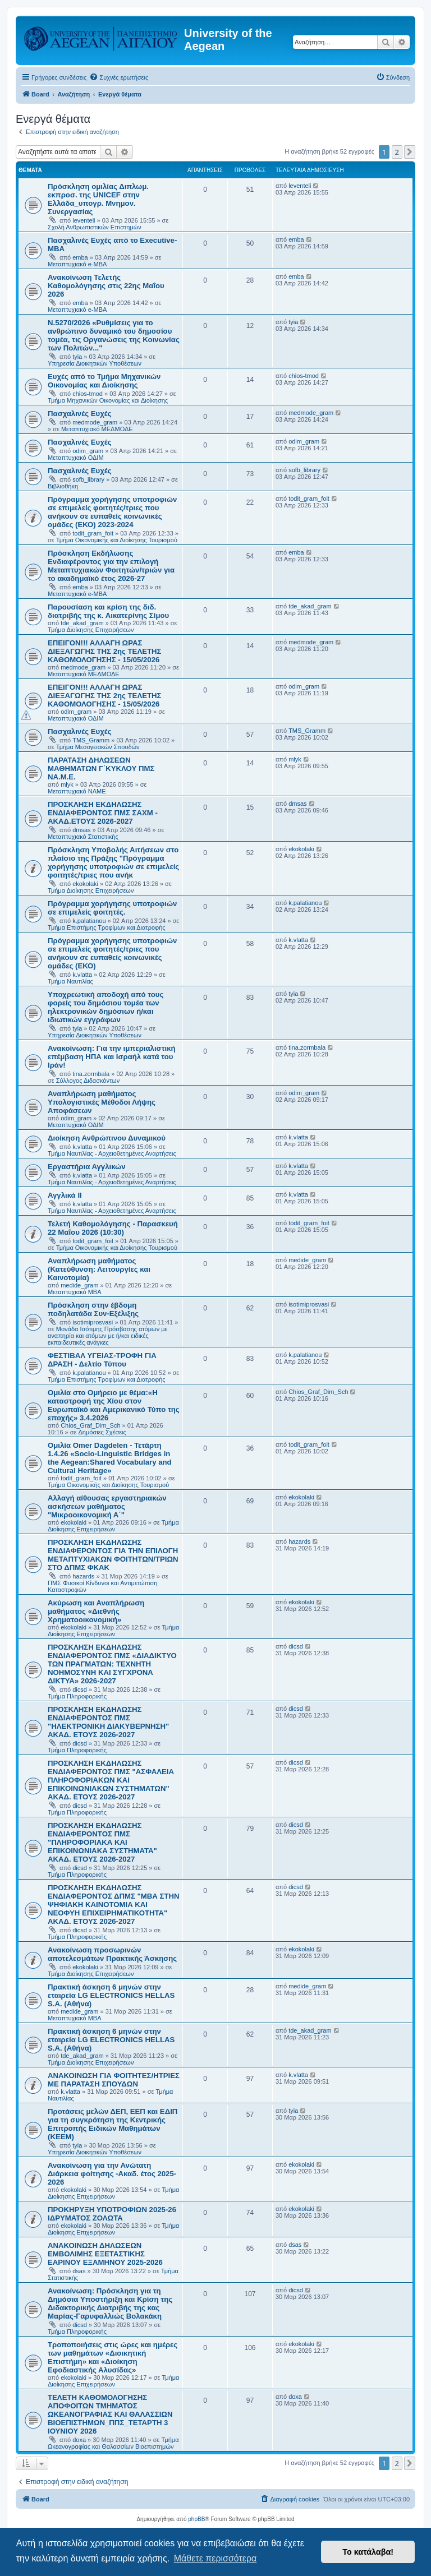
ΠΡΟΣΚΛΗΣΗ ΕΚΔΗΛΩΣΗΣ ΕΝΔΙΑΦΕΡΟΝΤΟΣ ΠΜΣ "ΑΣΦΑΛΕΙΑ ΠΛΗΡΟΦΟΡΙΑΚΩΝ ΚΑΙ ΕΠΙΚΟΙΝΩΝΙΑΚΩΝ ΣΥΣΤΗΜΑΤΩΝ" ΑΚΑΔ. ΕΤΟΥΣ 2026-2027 (111, 1780)
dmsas (81, 830)
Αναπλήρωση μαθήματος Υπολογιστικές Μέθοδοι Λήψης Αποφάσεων (101, 1102)
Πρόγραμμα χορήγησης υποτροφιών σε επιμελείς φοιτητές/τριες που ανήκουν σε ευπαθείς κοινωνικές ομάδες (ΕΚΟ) (112, 953)
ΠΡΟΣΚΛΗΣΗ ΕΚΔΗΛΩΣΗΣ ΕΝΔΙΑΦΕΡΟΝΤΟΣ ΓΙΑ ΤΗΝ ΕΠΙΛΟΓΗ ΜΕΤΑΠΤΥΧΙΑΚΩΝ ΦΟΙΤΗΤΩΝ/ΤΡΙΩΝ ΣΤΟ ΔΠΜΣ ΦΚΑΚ (113, 1555)
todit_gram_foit (92, 533)
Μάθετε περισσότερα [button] (215, 2558)
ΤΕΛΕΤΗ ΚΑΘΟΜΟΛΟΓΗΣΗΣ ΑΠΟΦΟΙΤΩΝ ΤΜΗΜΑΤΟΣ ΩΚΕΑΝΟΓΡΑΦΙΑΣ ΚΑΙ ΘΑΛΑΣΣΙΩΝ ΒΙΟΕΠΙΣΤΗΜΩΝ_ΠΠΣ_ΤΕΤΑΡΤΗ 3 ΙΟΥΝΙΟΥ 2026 (110, 2414)
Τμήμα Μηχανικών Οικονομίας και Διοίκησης (108, 400)
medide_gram (79, 1285)
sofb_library (88, 479)
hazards (83, 1576)
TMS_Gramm (90, 740)
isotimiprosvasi (92, 1322)
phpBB (196, 2519)
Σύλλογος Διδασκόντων (88, 1080)
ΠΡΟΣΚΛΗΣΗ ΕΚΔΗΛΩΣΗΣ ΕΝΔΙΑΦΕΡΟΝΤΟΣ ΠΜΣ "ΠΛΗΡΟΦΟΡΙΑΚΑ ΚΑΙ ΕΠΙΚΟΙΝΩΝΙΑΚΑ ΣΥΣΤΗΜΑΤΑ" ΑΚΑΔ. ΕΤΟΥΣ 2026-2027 (102, 1842)
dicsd (79, 1689)
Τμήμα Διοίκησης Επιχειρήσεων (91, 629)
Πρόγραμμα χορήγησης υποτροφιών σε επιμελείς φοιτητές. (112, 907)
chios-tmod (87, 393)
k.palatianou (89, 920)
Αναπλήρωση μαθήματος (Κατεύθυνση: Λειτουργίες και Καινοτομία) (99, 1269)
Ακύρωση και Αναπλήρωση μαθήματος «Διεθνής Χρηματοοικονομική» (96, 1611)
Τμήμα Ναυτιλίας (70, 981)
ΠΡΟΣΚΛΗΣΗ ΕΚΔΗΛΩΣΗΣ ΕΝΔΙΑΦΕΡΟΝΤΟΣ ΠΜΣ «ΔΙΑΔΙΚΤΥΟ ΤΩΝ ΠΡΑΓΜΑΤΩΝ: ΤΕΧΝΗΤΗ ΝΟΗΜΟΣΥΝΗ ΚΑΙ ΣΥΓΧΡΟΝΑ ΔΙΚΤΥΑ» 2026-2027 (112, 1664)
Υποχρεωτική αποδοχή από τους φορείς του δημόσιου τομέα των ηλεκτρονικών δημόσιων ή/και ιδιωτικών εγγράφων (105, 1007)
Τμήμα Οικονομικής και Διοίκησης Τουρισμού (116, 540)
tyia (77, 356)
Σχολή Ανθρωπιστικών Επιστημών (94, 227)
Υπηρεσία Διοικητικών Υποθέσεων (94, 363)
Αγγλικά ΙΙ (65, 1195)
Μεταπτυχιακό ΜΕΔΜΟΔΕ (97, 429)
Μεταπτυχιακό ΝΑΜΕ (77, 791)
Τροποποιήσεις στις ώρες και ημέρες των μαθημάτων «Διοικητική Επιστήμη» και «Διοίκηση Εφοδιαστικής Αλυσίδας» (112, 2357)
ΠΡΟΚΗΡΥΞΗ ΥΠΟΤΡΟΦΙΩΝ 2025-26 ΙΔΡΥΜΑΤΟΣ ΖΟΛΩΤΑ (112, 2213)
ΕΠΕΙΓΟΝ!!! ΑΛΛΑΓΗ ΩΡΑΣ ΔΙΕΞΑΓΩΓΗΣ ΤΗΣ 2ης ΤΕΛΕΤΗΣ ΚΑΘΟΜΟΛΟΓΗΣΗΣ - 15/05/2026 (104, 651)
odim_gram (87, 450)
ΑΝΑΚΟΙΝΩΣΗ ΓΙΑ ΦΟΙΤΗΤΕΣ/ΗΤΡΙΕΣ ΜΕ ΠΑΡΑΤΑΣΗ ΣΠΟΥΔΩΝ (114, 2079)
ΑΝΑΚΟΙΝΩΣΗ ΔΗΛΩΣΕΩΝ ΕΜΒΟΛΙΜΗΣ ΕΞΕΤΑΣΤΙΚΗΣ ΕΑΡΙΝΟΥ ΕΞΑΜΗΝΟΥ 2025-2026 (105, 2253)
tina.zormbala (90, 1073)
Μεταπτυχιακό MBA (75, 1292)
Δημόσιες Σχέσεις (102, 1432)
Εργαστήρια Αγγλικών (87, 1166)
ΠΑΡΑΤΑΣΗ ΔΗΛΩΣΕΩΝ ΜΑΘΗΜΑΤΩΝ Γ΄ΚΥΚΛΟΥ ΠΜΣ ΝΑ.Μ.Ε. (101, 768)
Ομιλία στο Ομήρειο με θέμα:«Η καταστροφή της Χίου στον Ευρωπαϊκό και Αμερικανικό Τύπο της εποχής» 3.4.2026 (114, 1405)
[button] (409, 152)
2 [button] (397, 152)
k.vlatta (82, 974)
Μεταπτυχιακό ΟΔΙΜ (76, 457)
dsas (78, 2271)
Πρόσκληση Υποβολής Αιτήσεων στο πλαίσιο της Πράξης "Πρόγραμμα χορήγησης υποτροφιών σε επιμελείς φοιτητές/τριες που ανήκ (113, 862)
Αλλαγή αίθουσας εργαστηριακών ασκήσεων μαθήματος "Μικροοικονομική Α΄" (107, 1506)
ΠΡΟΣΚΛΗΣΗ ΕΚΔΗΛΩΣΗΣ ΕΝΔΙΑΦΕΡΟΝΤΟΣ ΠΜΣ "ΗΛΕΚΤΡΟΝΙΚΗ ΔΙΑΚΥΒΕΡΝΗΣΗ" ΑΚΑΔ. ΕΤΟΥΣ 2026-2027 (108, 1722)
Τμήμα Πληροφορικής (77, 1696)
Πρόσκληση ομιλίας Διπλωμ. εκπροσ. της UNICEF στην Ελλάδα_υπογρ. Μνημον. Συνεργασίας (98, 199)
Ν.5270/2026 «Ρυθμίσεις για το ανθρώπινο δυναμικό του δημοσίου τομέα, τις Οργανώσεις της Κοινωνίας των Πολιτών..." (114, 335)
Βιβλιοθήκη (63, 486)
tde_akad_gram (82, 623)
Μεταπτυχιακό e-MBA (77, 264)
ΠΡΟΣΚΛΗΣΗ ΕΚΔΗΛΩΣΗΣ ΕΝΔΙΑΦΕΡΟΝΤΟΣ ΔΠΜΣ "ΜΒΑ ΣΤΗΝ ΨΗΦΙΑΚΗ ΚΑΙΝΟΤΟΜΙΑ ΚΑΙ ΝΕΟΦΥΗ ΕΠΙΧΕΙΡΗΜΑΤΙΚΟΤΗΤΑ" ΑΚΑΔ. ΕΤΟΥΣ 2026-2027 (114, 1904)
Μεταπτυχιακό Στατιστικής (83, 836)
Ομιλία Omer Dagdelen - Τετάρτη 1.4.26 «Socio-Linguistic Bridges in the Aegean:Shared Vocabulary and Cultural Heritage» (110, 1458)
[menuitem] (118, 77)
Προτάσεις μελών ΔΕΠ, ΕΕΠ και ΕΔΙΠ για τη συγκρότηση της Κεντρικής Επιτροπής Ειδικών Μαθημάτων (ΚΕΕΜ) (112, 2124)
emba (80, 257)
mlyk (67, 784)
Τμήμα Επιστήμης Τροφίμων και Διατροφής (107, 927)
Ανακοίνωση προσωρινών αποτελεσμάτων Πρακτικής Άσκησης (112, 1954)
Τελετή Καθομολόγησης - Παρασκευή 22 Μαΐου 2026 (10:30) (113, 1228)
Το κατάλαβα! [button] (367, 2551)
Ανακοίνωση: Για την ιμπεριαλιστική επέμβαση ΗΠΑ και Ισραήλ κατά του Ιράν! (112, 1056)
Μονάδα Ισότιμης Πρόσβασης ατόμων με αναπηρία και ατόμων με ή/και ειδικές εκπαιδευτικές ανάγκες (107, 1336)
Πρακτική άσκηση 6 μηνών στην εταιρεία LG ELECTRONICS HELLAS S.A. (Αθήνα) (111, 1995)
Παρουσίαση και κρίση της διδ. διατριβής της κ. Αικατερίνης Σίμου (108, 611)
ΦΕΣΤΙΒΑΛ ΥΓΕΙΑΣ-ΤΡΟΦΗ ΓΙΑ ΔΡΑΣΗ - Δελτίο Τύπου (102, 1359)
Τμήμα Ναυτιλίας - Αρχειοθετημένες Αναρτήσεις (112, 1153)
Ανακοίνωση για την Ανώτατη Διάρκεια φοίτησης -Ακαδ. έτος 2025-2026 (112, 2173)
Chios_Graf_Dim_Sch (90, 1425)
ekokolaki (85, 883)
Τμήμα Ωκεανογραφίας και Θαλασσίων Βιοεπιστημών (113, 2443)
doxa (79, 2439)
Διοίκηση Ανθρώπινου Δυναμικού (107, 1138)
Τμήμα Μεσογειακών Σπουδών (98, 747)
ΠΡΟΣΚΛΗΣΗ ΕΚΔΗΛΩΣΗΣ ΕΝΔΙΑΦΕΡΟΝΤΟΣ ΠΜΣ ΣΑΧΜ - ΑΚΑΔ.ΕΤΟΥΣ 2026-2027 (103, 812)
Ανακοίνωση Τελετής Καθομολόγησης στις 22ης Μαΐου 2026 (106, 285)
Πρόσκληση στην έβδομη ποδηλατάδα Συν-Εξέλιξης (93, 1309)
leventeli (83, 220)
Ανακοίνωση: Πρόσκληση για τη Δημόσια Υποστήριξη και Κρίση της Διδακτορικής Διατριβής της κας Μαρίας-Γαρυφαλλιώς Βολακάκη (110, 2303)
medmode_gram (94, 422)
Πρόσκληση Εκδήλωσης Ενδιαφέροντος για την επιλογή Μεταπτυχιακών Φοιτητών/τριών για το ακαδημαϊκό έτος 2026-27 (111, 566)
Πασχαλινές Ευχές (80, 413)
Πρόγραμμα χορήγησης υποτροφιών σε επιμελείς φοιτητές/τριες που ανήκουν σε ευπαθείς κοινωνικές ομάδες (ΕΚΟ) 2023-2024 (112, 512)
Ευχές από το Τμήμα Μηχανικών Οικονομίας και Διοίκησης (104, 380)
